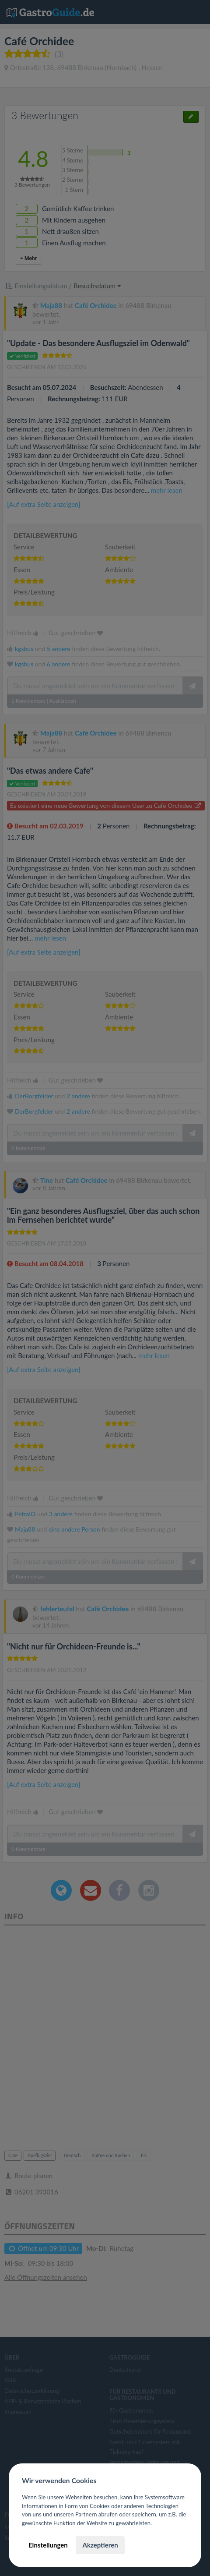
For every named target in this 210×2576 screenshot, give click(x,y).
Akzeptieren (100, 2545)
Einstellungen (48, 2545)
